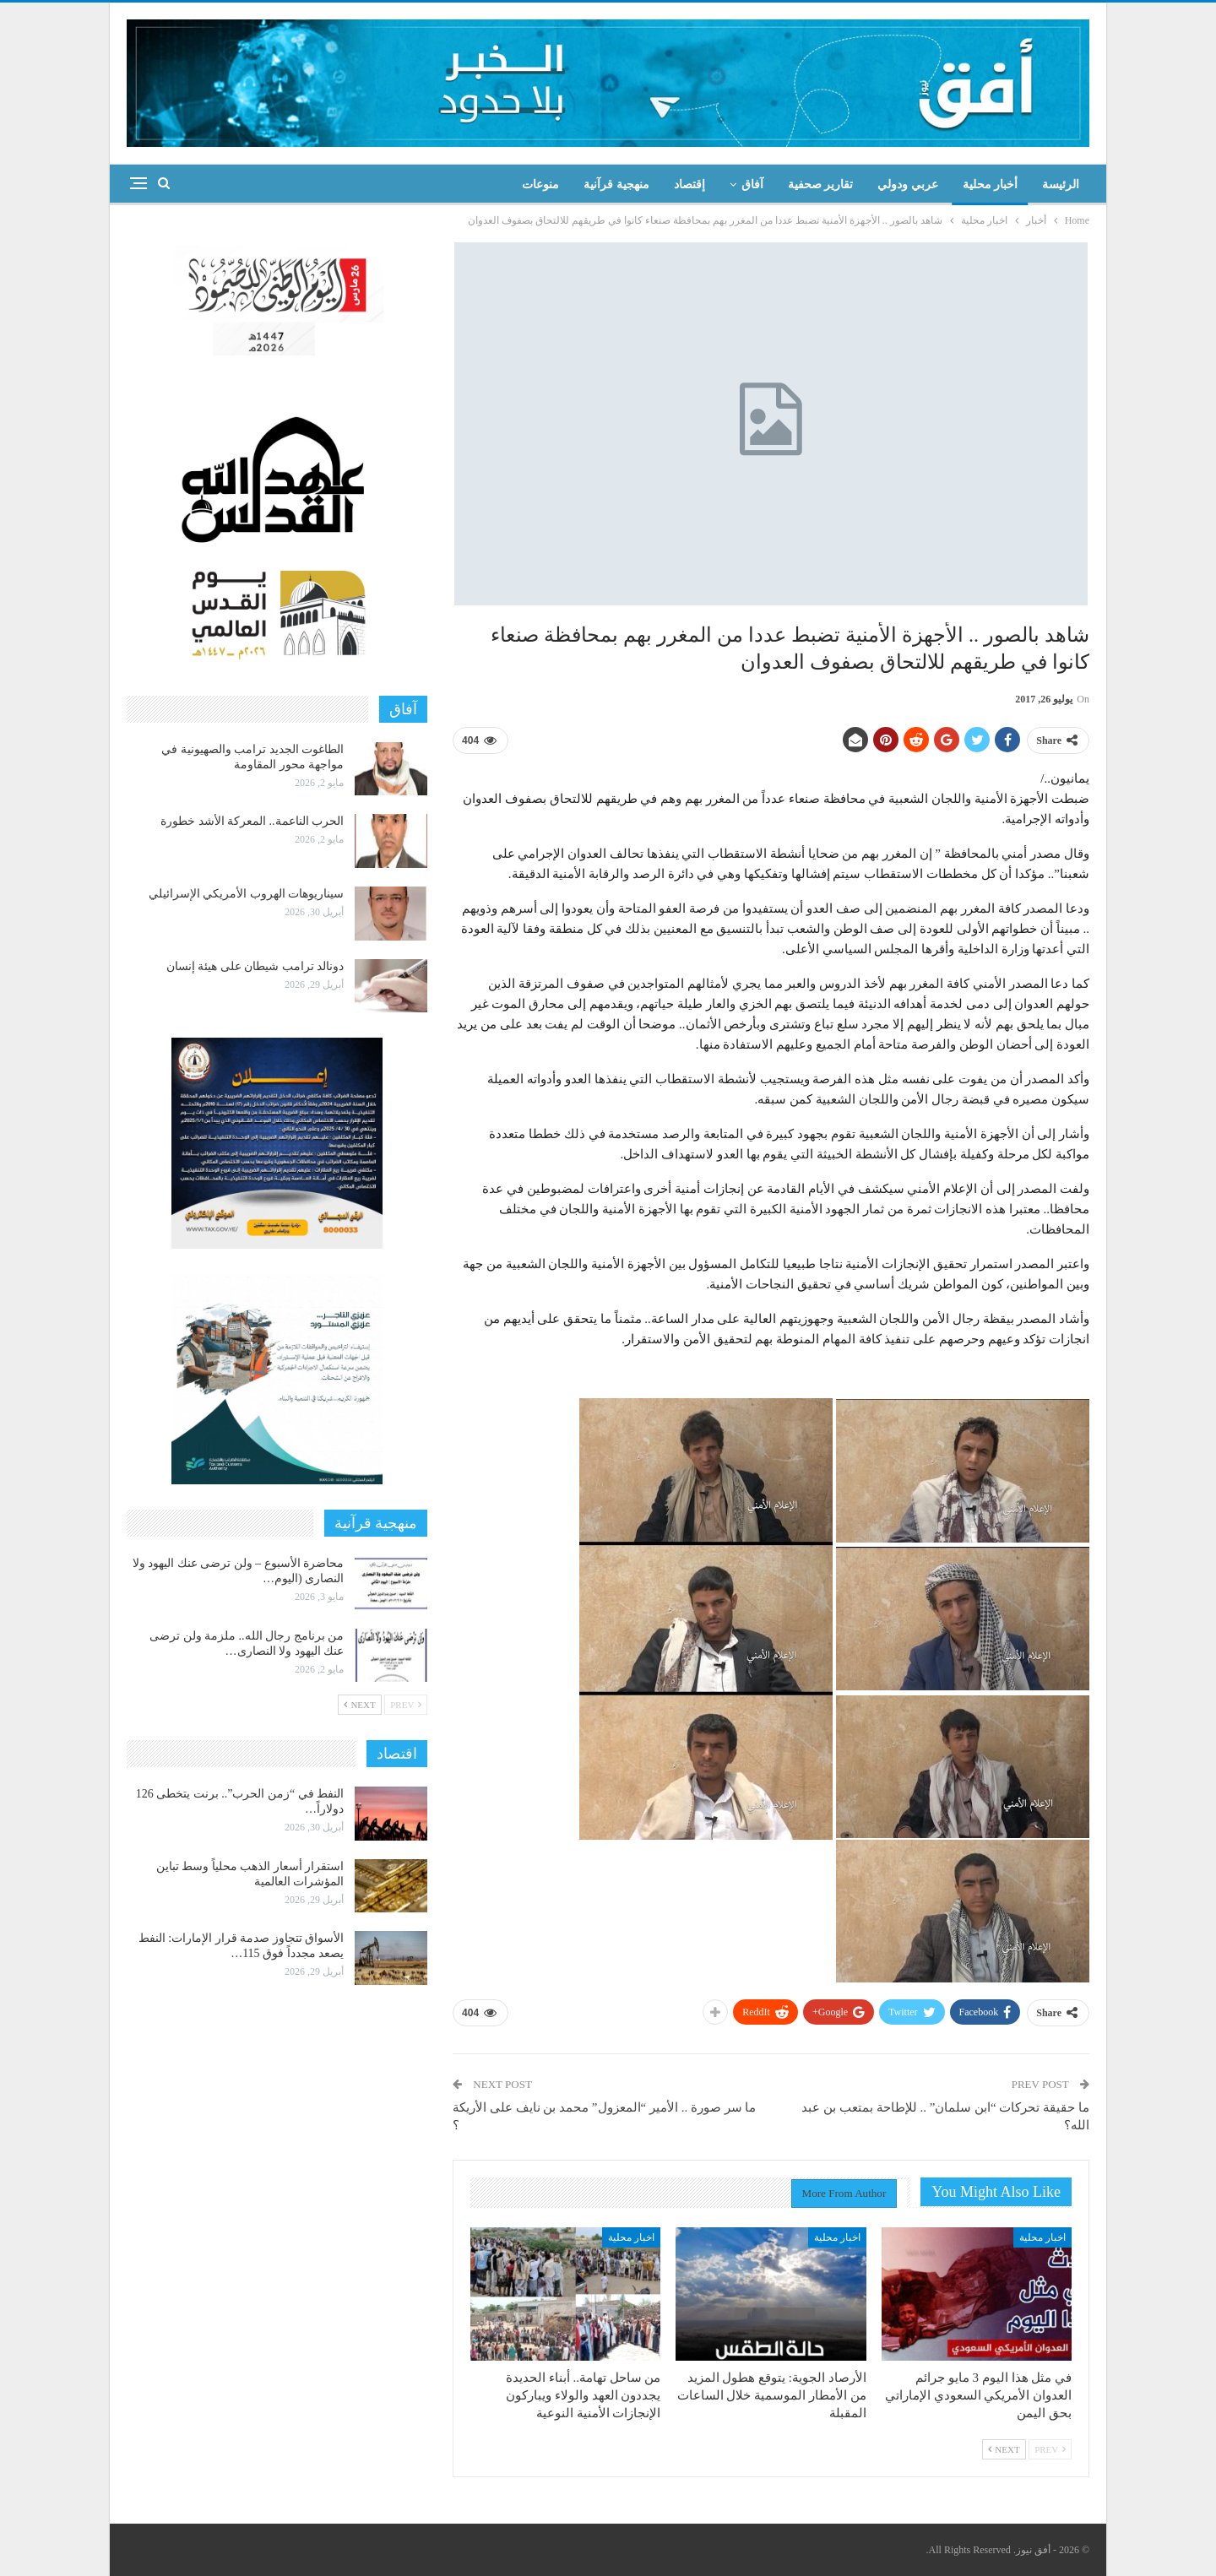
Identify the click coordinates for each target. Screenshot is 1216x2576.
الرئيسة (1060, 184)
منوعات (540, 184)
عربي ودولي (907, 184)
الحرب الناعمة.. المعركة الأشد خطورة (252, 821)
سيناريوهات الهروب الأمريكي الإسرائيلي (247, 893)
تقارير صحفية (821, 184)
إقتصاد (689, 184)
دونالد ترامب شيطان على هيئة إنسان (255, 966)
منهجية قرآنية (616, 184)
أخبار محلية (990, 184)
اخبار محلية (1042, 2237)
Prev (1050, 2449)
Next (1004, 2449)
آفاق (752, 184)
